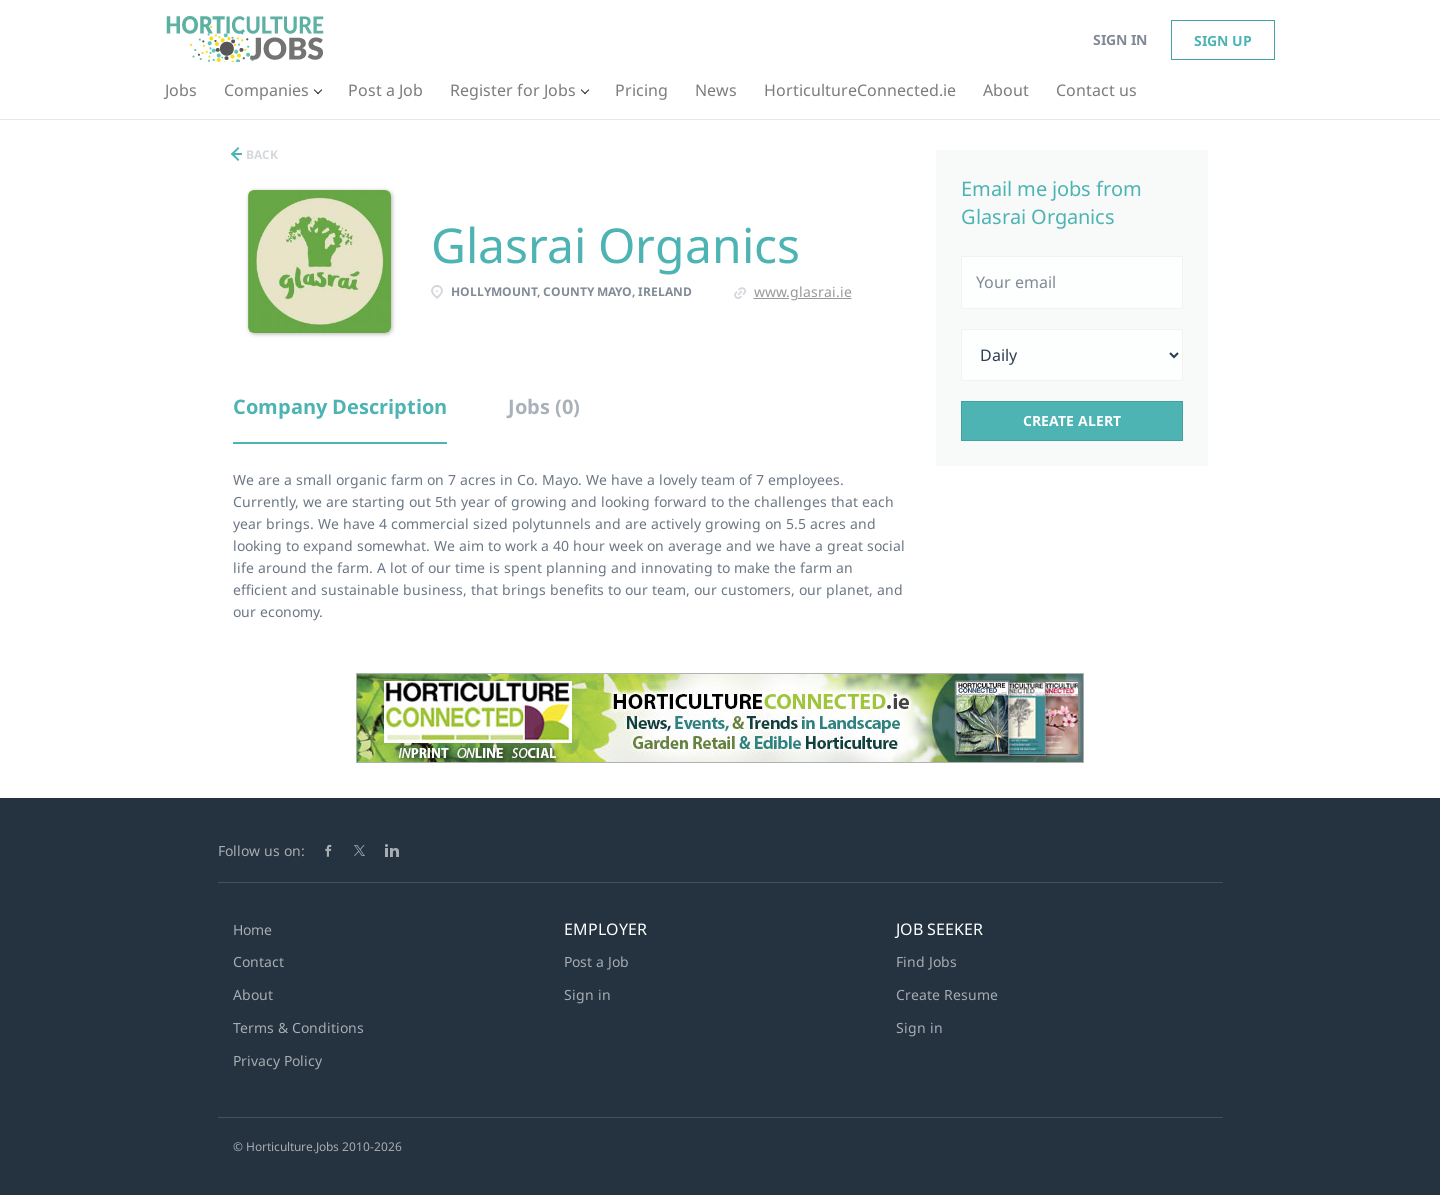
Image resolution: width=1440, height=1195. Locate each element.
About (253, 994)
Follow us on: (261, 850)
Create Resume (947, 994)
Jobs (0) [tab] (544, 406)
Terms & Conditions (298, 1027)
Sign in (1120, 39)
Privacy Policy (277, 1060)
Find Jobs (926, 961)
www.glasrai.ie (803, 291)
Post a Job (596, 961)
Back (260, 154)
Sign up (1223, 40)
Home (252, 929)
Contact (258, 961)
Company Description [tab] (340, 406)
